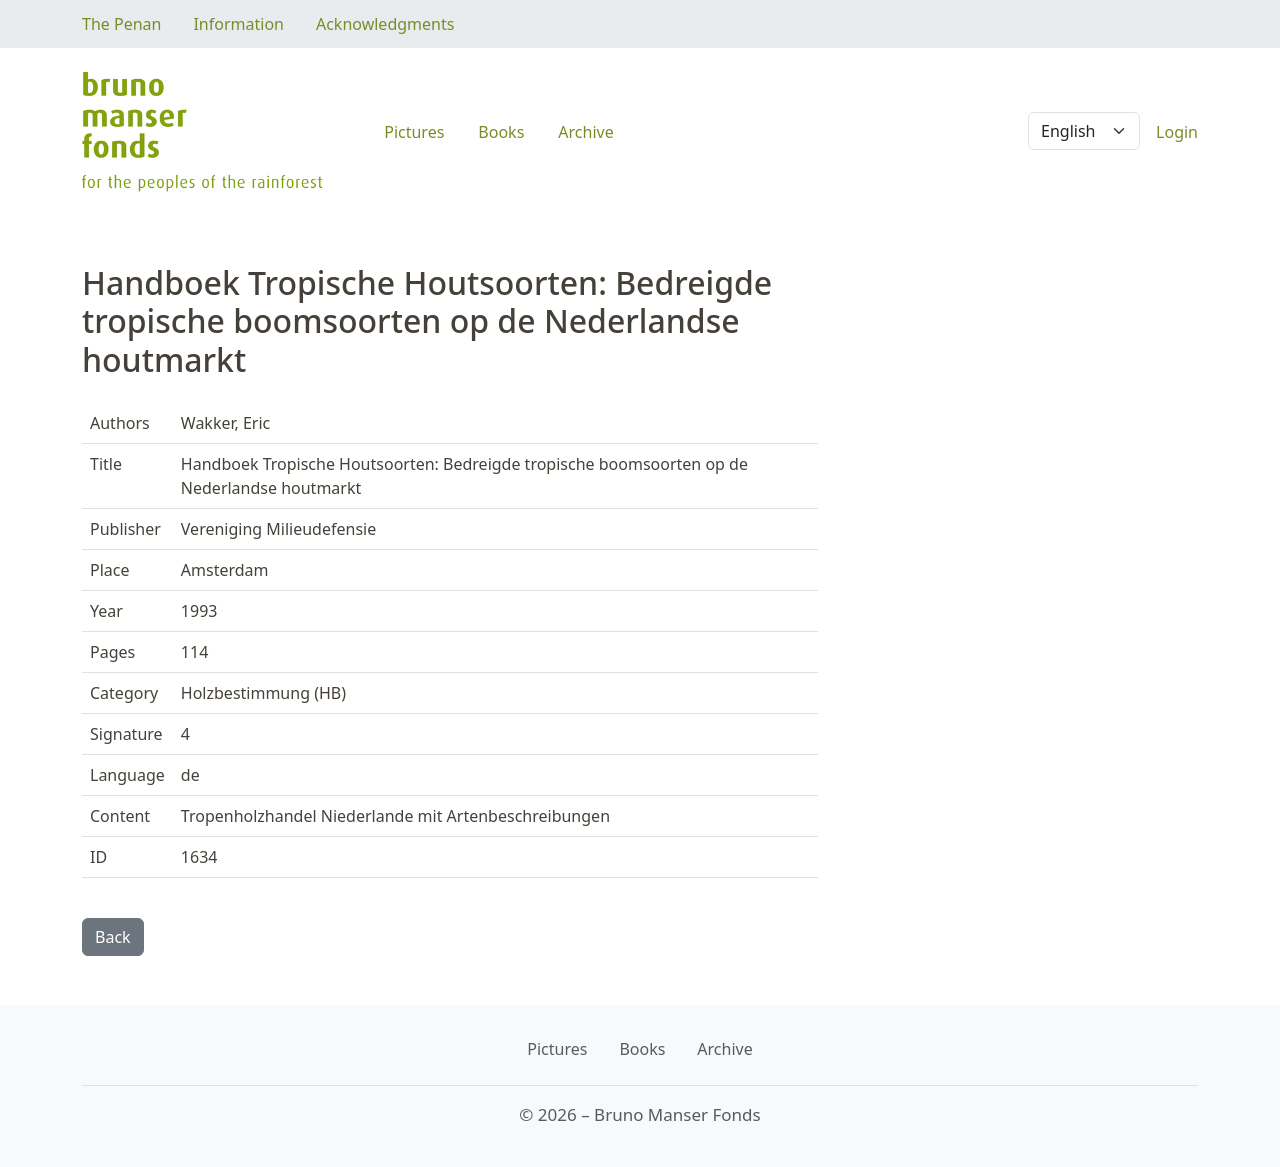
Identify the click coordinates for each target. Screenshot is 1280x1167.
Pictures (414, 132)
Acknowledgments (385, 24)
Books (501, 132)
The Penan (121, 24)
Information (238, 24)
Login (1177, 132)
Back (113, 937)
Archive (585, 132)
